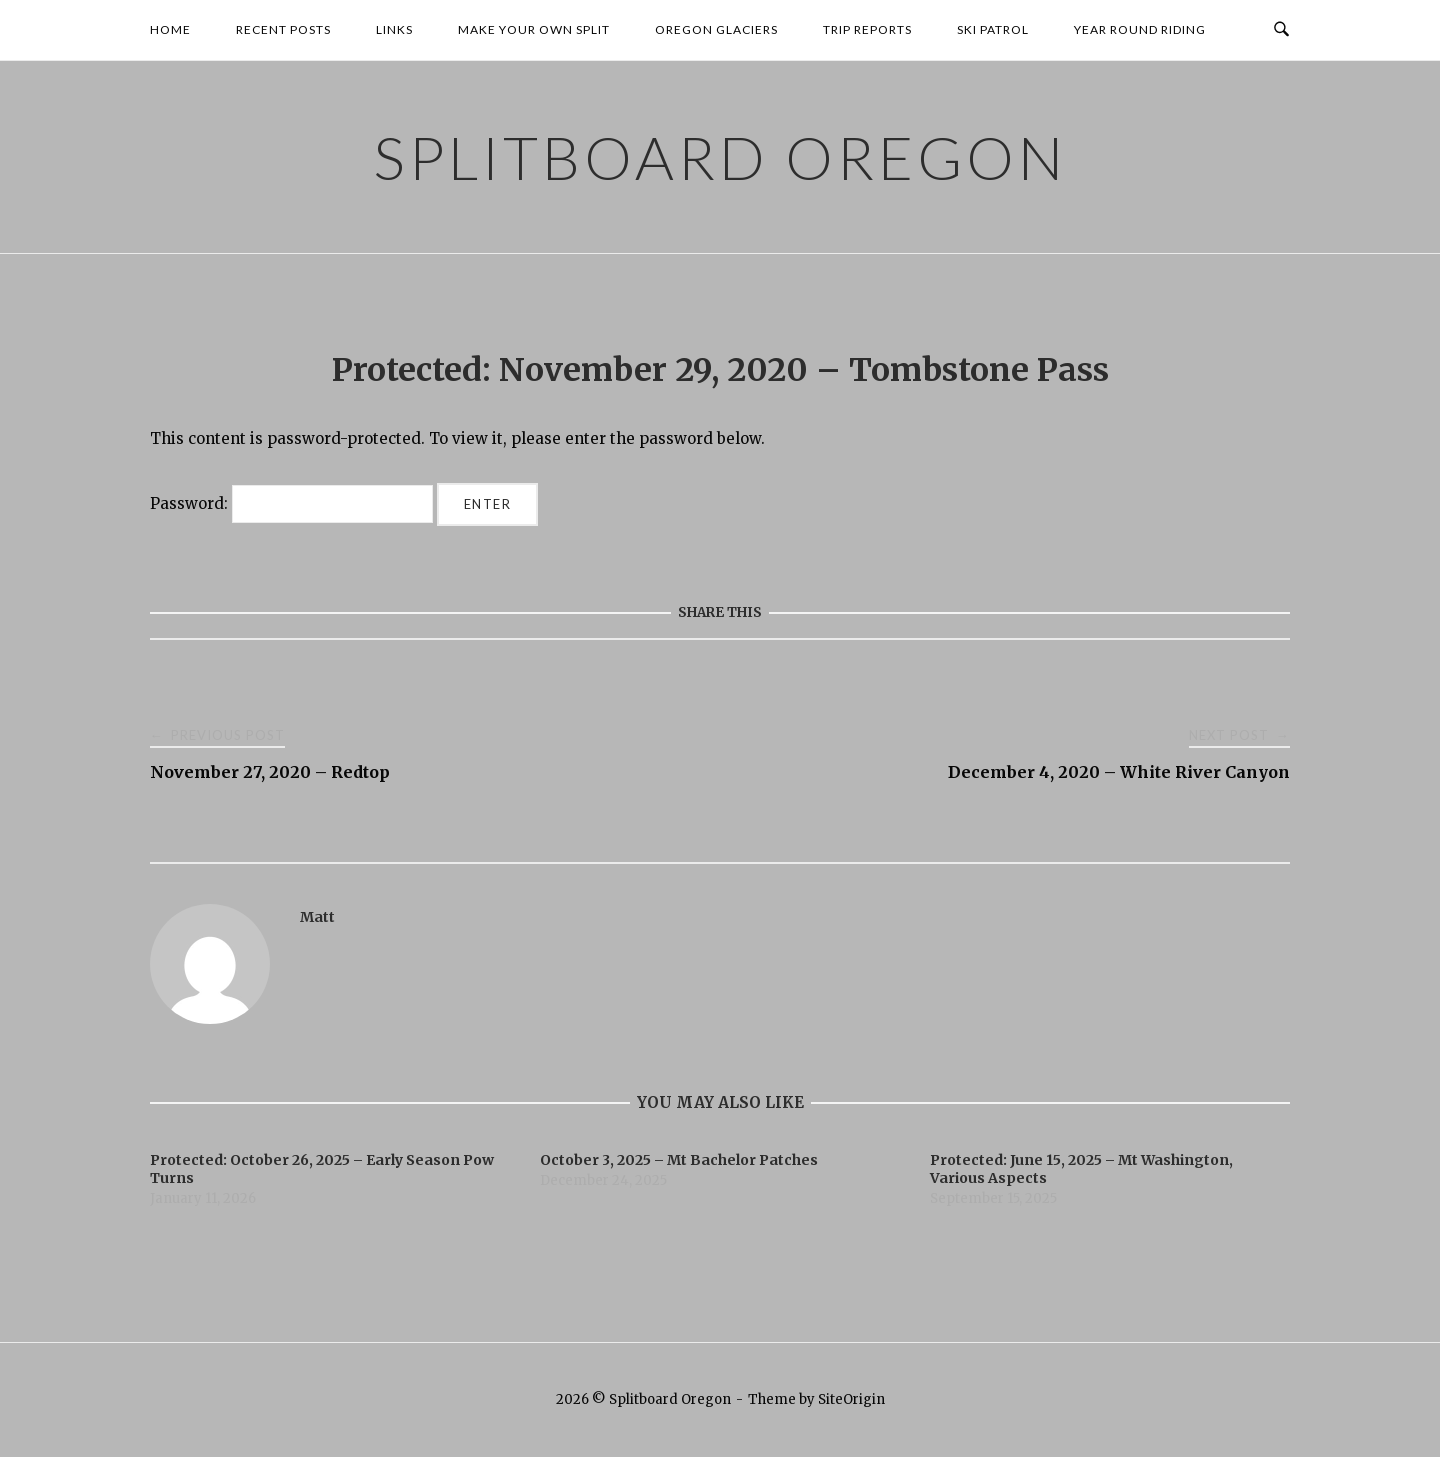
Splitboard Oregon (720, 157)
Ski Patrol (993, 29)
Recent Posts (283, 29)
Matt (317, 917)
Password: (291, 503)
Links (394, 29)
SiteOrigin (851, 1399)
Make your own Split (534, 29)
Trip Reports (867, 29)
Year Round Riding (1140, 29)
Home (170, 29)
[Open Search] (1281, 30)
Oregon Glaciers (716, 29)
